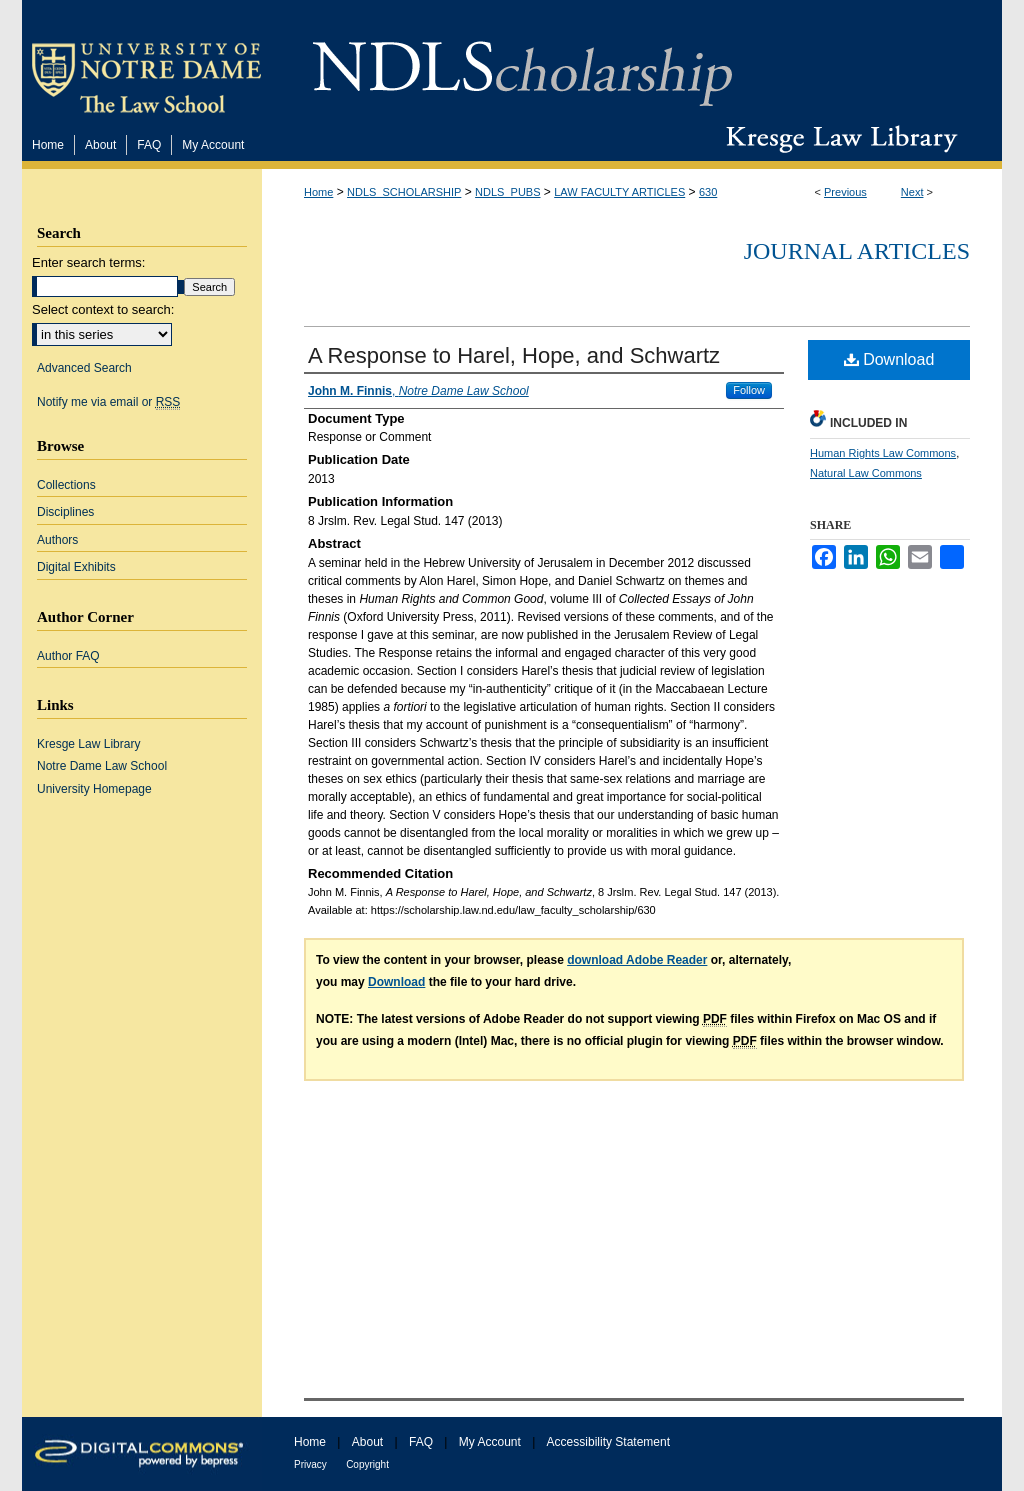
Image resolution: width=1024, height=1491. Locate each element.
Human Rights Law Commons (883, 453)
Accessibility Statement (608, 1442)
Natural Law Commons (866, 473)
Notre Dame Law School (102, 766)
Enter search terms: (88, 262)
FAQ (421, 1442)
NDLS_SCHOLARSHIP (404, 192)
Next (912, 192)
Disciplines (65, 512)
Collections (66, 485)
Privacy (310, 1464)
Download (889, 359)
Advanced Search (84, 368)
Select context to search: (103, 309)
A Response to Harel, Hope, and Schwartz (514, 355)
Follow (749, 390)
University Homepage (94, 789)
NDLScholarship (522, 62)
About (367, 1442)
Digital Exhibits (76, 567)
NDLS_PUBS (507, 192)
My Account (490, 1442)
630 (708, 192)
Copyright (367, 1464)
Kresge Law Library (837, 139)
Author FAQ (68, 656)
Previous (845, 192)
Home (318, 192)
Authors (57, 540)
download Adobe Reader (637, 960)
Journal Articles (857, 251)
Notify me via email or (108, 402)
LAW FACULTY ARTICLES (619, 192)
